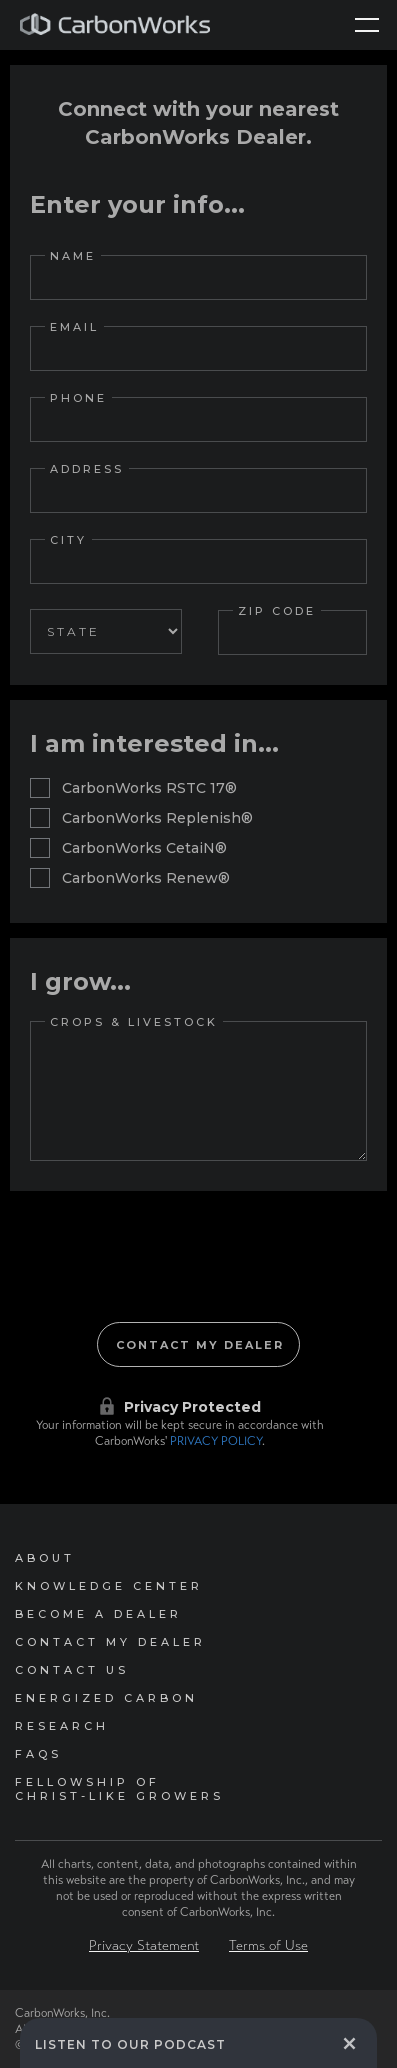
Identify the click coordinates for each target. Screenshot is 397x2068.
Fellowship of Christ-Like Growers (119, 1789)
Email (74, 327)
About (45, 1558)
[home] (115, 24)
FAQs (38, 1754)
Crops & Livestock (134, 1022)
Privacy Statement (144, 1945)
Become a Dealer (98, 1614)
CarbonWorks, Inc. (62, 2013)
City (68, 540)
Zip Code (277, 611)
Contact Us (72, 1670)
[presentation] (198, 1276)
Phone (78, 398)
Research (62, 1726)
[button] (367, 25)
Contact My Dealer (110, 1642)
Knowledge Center (109, 1586)
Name (73, 256)
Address (87, 469)
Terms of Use (268, 1945)
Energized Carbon (106, 1698)
